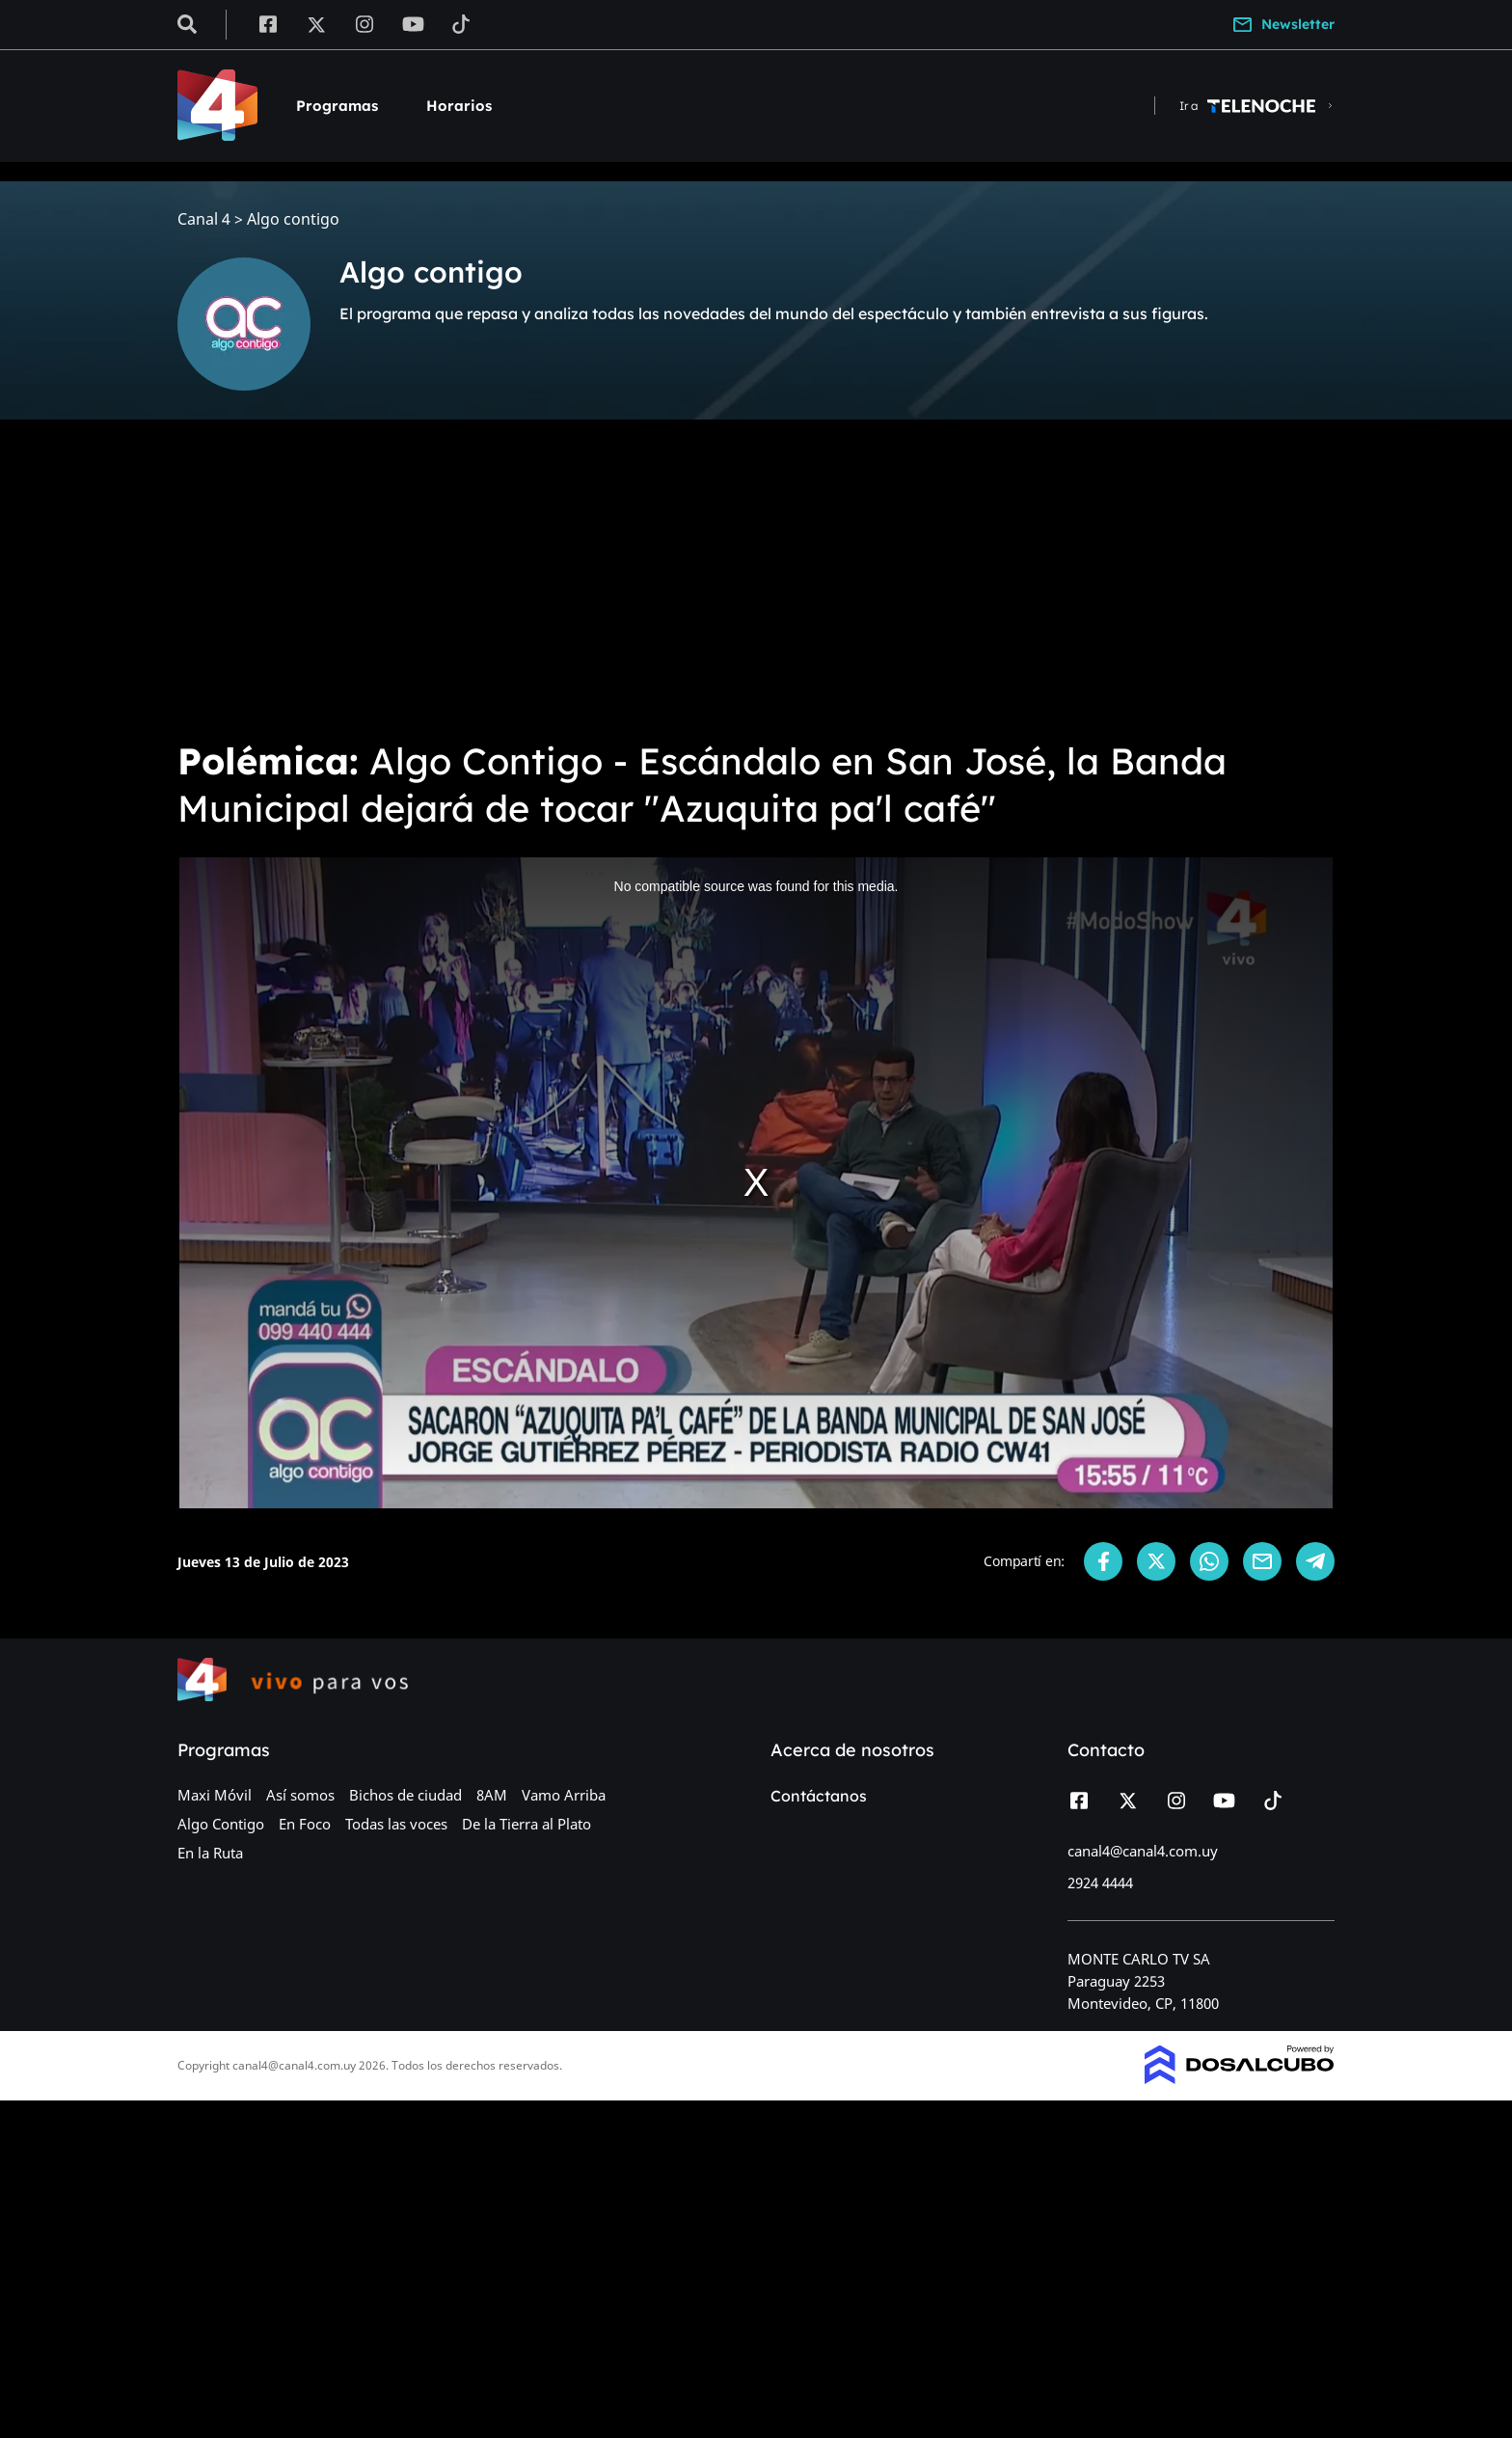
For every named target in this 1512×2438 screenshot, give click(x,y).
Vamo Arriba (564, 1794)
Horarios (459, 105)
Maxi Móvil (214, 1794)
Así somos (300, 1794)
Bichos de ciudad (405, 1794)
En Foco (305, 1823)
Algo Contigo (220, 1823)
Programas (337, 105)
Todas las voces (396, 1823)
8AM (491, 1794)
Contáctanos (818, 1795)
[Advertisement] (756, 579)
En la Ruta (210, 1852)
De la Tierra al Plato (526, 1823)
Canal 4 (203, 219)
